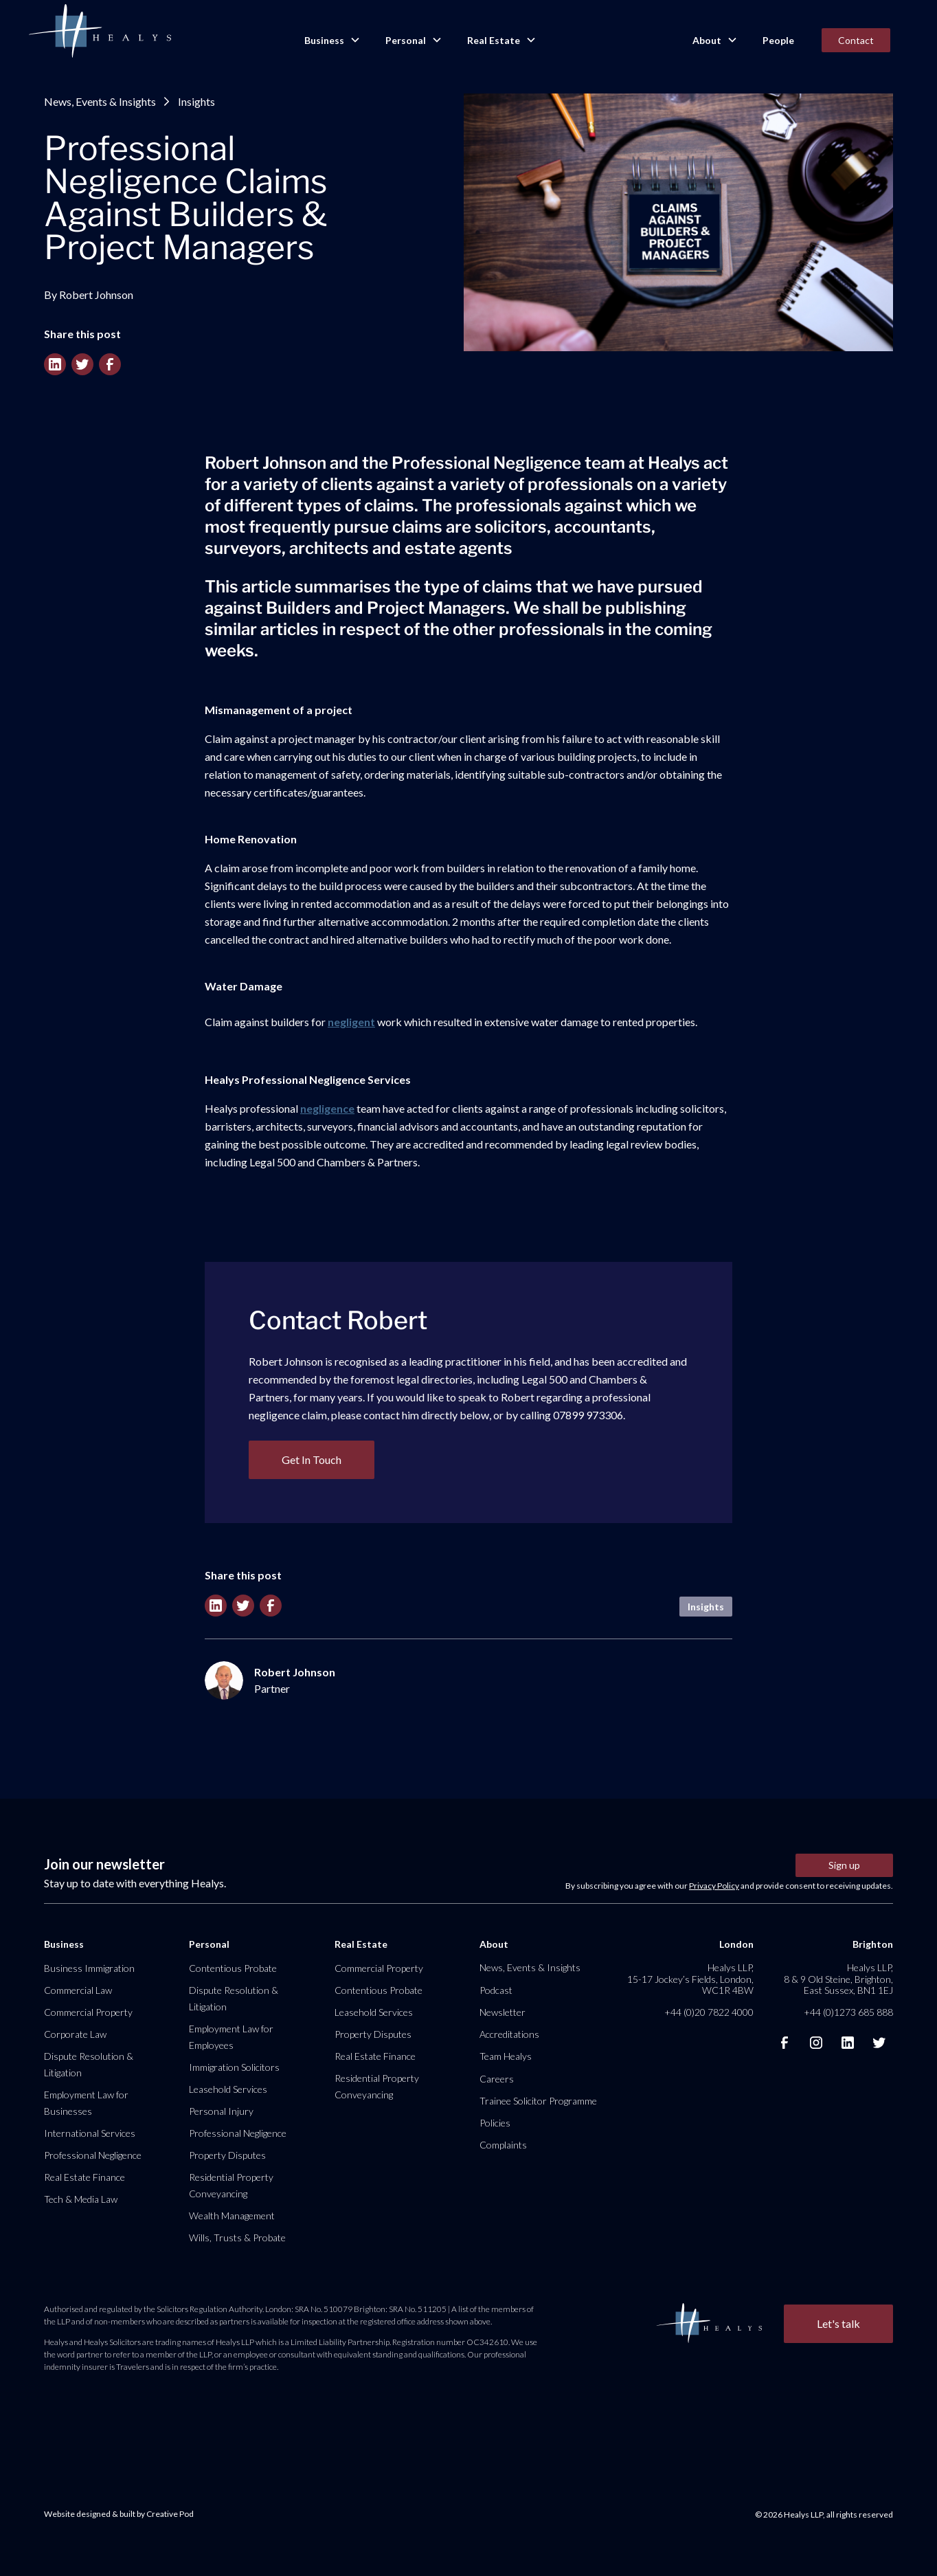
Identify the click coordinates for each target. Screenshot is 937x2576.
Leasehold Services (228, 2089)
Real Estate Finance (84, 2177)
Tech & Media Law (80, 2199)
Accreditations (509, 2034)
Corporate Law (75, 2034)
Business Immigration (89, 1968)
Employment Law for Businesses (86, 2103)
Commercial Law (78, 1990)
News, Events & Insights (100, 101)
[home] (99, 31)
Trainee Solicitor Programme (538, 2101)
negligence (327, 1108)
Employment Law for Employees (231, 2037)
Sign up (844, 1865)
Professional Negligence (93, 2155)
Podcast (495, 1990)
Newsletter (502, 2012)
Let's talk (838, 2323)
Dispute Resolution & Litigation (88, 2064)
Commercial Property (88, 2012)
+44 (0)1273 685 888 (848, 2012)
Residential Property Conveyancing (231, 2185)
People (778, 40)
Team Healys (505, 2056)
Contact (856, 40)
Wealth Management (232, 2215)
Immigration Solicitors (234, 2067)
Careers (496, 2079)
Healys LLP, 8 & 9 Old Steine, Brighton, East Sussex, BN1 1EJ (838, 1978)
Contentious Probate (233, 1968)
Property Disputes (227, 2155)
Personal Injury (221, 2111)
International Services (89, 2133)
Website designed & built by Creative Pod (119, 2514)
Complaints (503, 2145)
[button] (331, 40)
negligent (351, 1021)
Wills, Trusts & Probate (237, 2237)
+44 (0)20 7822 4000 (709, 2012)
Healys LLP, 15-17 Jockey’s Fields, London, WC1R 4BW (690, 1978)
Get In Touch (311, 1459)
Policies (494, 2123)
